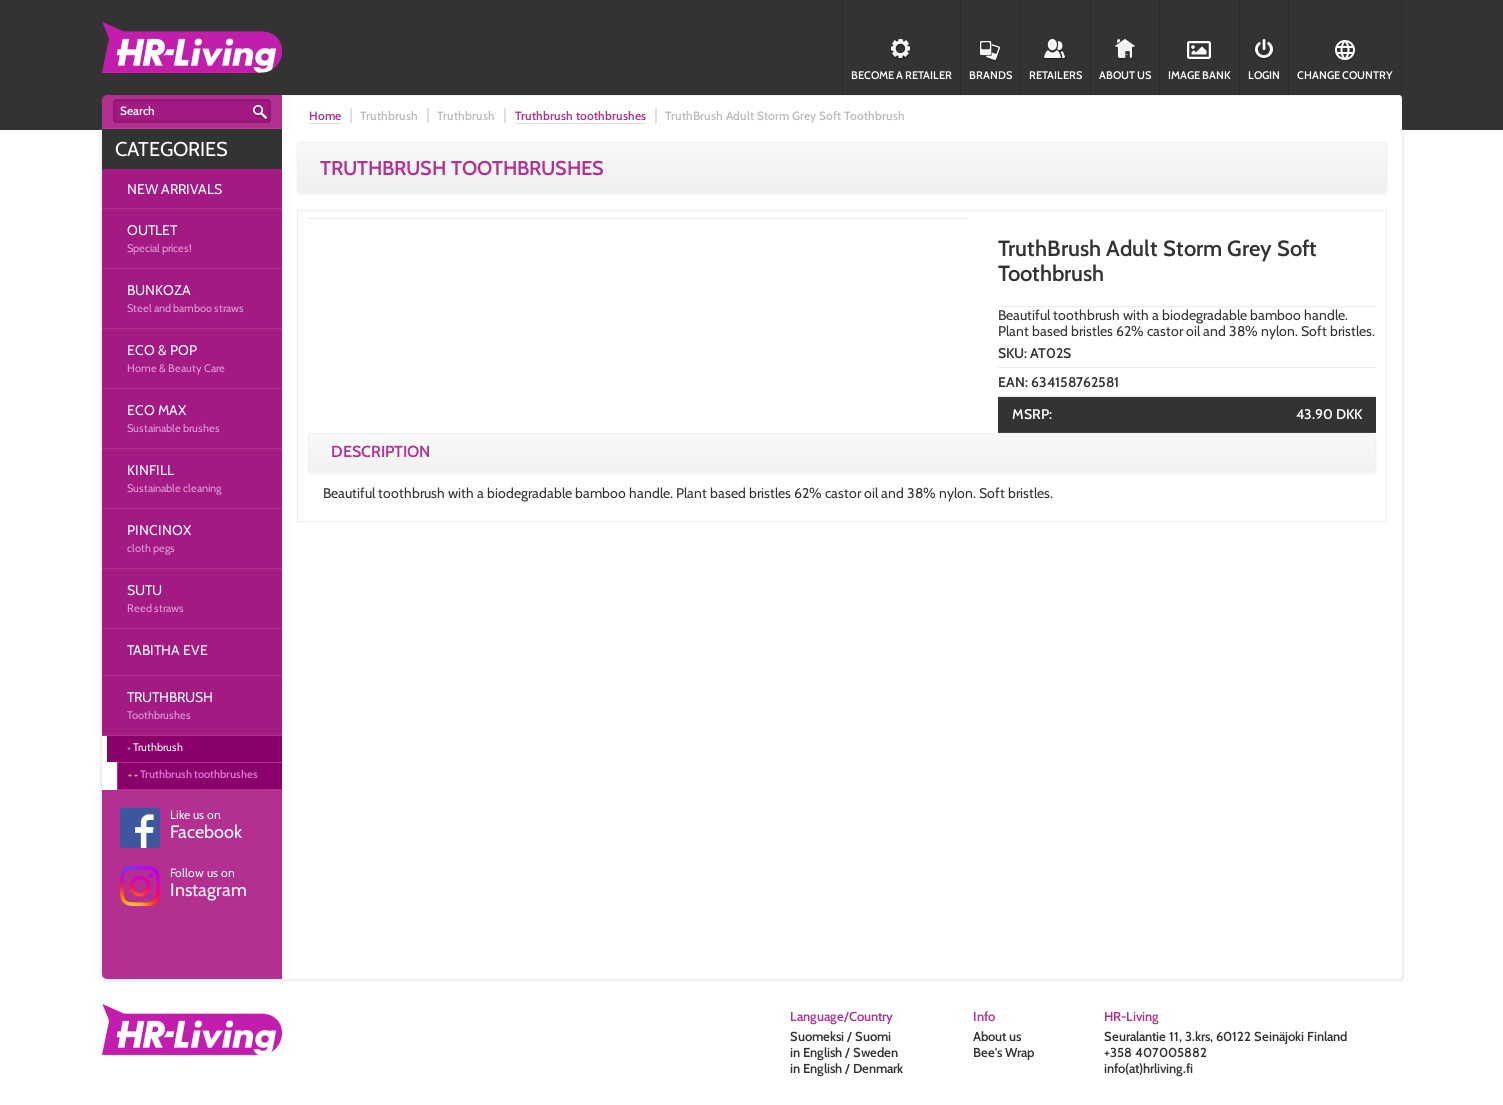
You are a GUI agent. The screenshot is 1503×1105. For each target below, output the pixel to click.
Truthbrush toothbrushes (199, 774)
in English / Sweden (844, 1052)
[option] (638, 547)
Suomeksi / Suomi (840, 1036)
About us (997, 1036)
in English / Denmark (846, 1068)
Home (325, 115)
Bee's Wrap (1003, 1052)
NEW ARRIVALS (174, 189)
